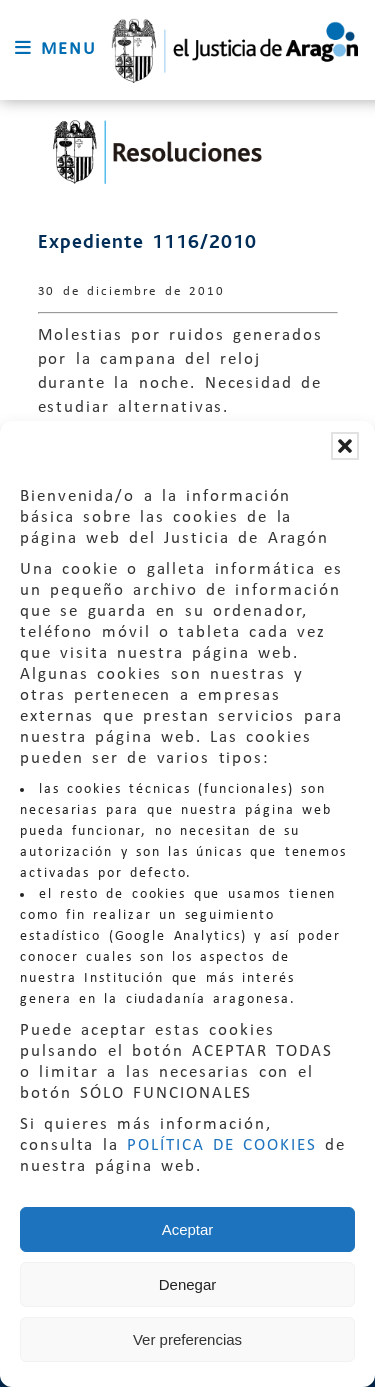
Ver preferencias (187, 1339)
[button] (345, 446)
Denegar (188, 1284)
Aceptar (188, 1229)
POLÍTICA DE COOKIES (222, 1145)
